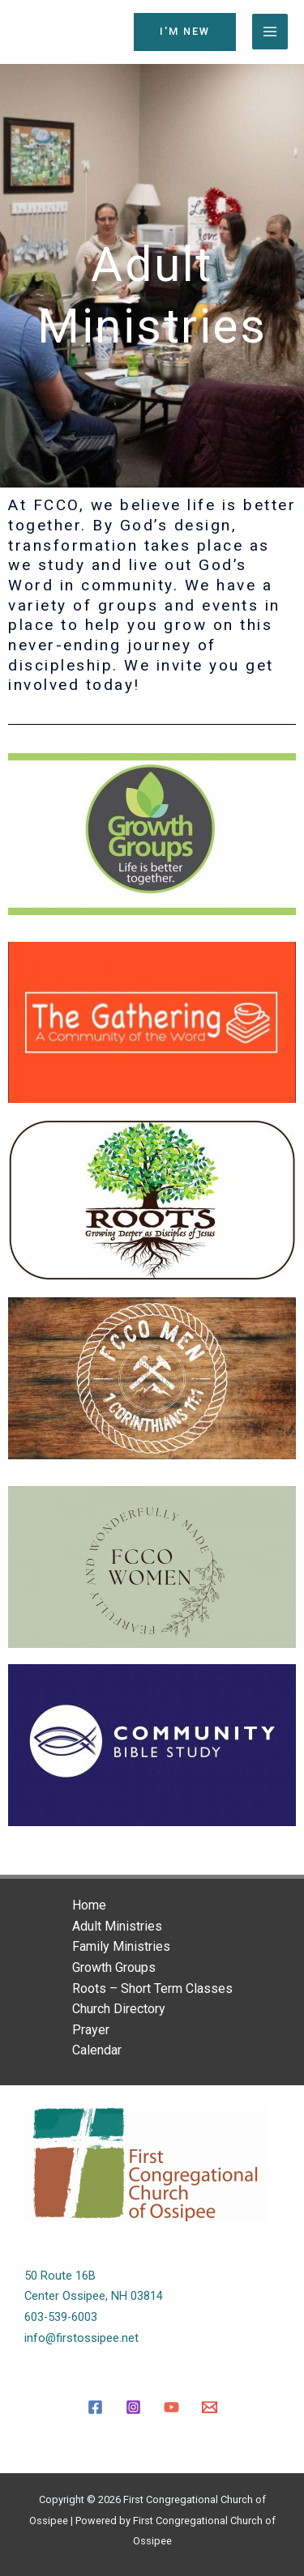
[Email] (209, 2407)
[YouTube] (171, 2407)
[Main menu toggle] (270, 31)
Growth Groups (114, 1967)
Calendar (97, 2050)
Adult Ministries (117, 1926)
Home (89, 1905)
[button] (185, 32)
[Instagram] (133, 2407)
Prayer (90, 2029)
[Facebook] (95, 2407)
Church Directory (118, 2008)
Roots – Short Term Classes (152, 1988)
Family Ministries (121, 1946)
